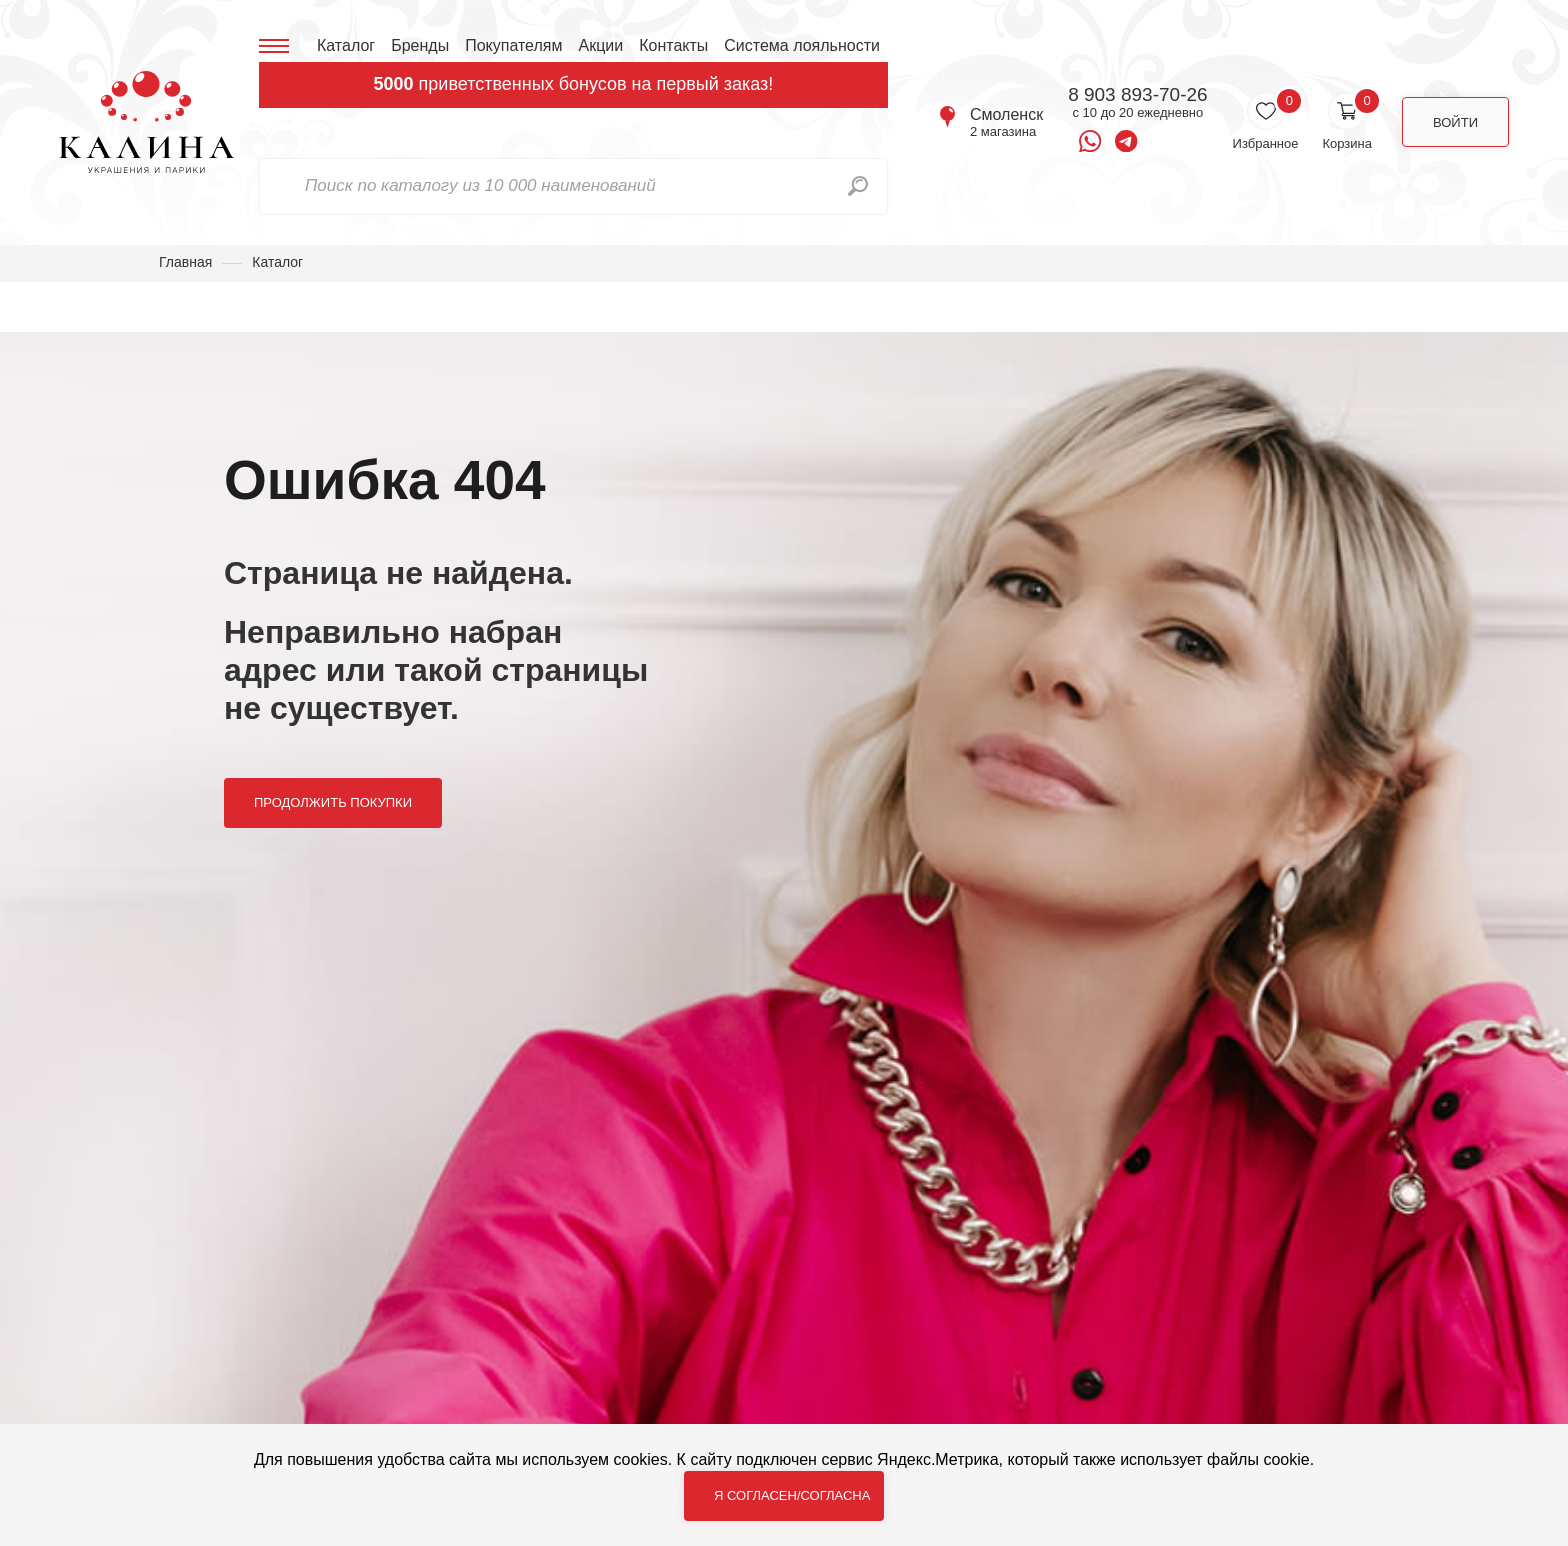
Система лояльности (802, 45)
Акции (600, 45)
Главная (185, 262)
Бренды (420, 45)
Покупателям (513, 45)
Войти (1455, 122)
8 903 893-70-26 (1137, 95)
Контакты (673, 45)
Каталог (346, 45)
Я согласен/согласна (792, 1495)
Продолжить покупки (333, 802)
